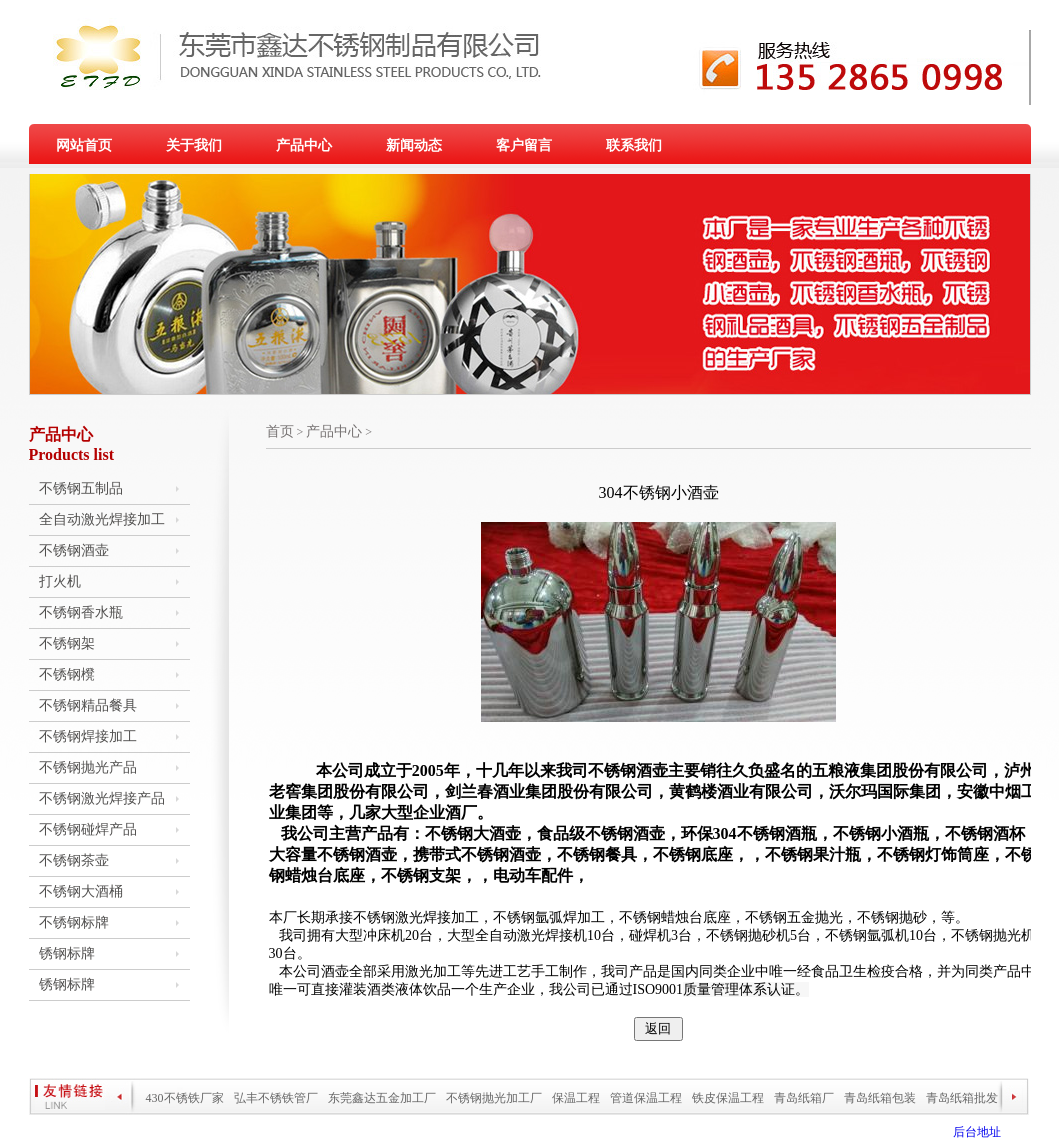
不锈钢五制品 (81, 488)
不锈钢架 (67, 643)
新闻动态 (414, 145)
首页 (280, 431)
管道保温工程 (646, 1098)
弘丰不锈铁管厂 (276, 1098)
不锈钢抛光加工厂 (494, 1098)
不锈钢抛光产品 (88, 767)
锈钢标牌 (67, 953)
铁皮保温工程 (728, 1098)
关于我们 (194, 145)
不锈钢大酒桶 (81, 891)
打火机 (60, 581)
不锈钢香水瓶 (81, 612)
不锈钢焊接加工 (88, 736)
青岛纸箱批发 (962, 1098)
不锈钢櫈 (67, 674)
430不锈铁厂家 (185, 1098)
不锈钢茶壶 (74, 860)
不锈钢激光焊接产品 (102, 798)
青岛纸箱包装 (880, 1098)
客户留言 (524, 145)
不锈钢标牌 (74, 922)
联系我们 (634, 145)
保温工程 (576, 1098)
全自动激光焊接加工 (102, 519)
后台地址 (977, 1132)
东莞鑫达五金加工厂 (382, 1098)
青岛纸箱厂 (804, 1098)
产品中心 (304, 145)
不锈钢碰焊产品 (88, 829)
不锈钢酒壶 (74, 550)
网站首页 (84, 145)
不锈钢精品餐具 (88, 705)
